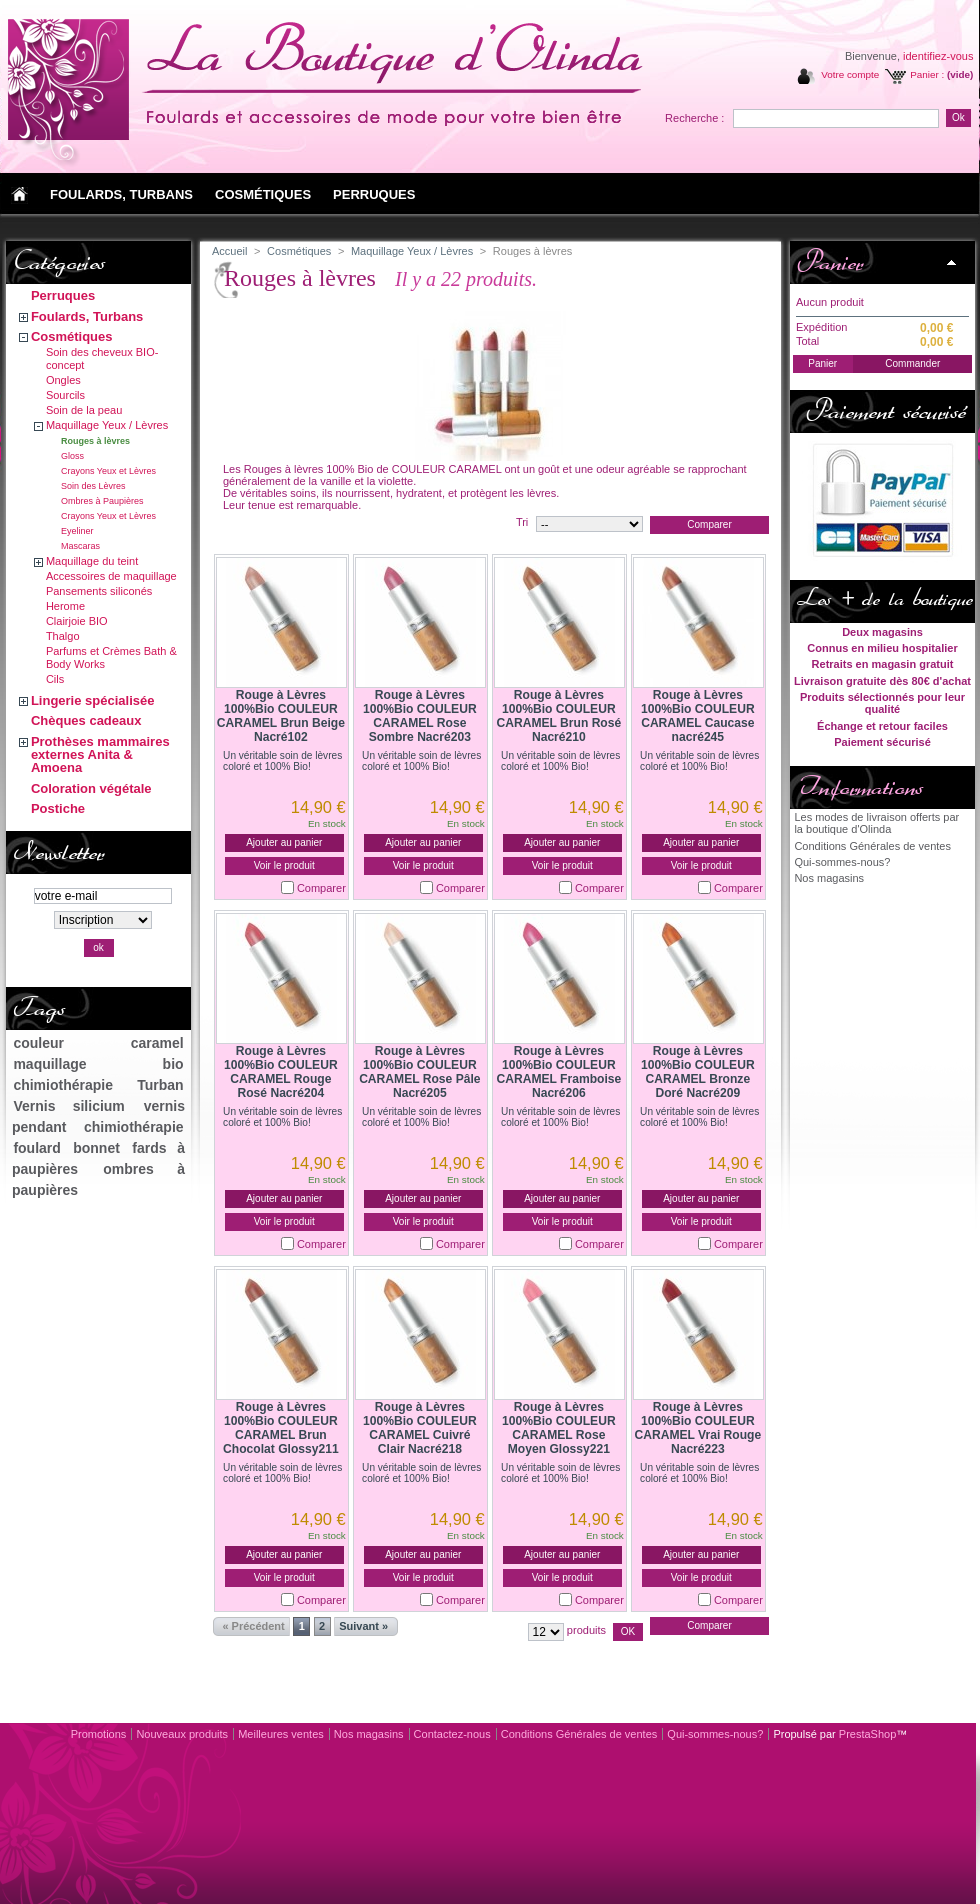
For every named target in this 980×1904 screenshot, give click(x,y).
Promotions (99, 1734)
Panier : (927, 74)
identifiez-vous (938, 56)
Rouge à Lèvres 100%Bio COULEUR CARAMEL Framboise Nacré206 (558, 1072)
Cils (55, 679)
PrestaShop (867, 1734)
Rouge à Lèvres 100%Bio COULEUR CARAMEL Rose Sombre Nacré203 (420, 716)
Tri (522, 522)
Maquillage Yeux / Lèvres (107, 425)
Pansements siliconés (99, 591)
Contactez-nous (452, 1734)
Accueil (229, 251)
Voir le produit (284, 865)
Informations (859, 787)
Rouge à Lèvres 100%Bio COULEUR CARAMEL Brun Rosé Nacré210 (558, 716)
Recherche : (694, 118)
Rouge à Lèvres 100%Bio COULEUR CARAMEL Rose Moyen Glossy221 (559, 1428)
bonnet (96, 1148)
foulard (36, 1148)
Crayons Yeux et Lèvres (108, 471)
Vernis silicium (68, 1106)
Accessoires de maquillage (111, 576)
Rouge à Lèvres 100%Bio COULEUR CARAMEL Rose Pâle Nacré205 (419, 1072)
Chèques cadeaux (86, 720)
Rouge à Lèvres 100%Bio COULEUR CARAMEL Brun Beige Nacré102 (281, 716)
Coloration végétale (91, 788)
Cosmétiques (72, 336)
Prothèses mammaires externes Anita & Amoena (100, 754)
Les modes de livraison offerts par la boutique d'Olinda (876, 823)
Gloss (72, 456)
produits (586, 1630)
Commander (912, 363)
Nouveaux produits (182, 1734)
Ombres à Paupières (102, 501)
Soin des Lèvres (93, 486)
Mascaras (80, 546)
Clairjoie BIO (77, 621)
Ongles (63, 380)
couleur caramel (98, 1043)
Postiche (58, 808)
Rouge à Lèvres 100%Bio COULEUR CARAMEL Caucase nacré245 (698, 716)
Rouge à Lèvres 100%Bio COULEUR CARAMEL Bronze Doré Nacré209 (698, 1072)
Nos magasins (829, 878)
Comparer (321, 888)
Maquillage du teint (92, 561)
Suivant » (363, 1626)
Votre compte (850, 74)
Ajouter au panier (284, 842)
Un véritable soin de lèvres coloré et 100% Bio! (282, 761)
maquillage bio (98, 1064)
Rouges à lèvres (95, 441)
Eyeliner (77, 531)
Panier (829, 262)
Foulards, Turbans (87, 316)
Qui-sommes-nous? (842, 862)
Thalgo (63, 636)
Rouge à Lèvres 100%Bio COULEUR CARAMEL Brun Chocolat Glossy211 (281, 1428)
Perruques (63, 295)
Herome (65, 606)
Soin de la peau (84, 410)
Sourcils (65, 395)
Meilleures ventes (281, 1734)
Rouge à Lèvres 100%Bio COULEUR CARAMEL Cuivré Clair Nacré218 (420, 1428)
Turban (160, 1085)
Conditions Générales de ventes (872, 846)
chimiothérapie (63, 1085)
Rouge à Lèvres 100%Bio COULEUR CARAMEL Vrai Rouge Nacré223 (697, 1428)
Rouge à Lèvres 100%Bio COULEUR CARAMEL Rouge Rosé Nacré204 (281, 1072)
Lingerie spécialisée (93, 700)
